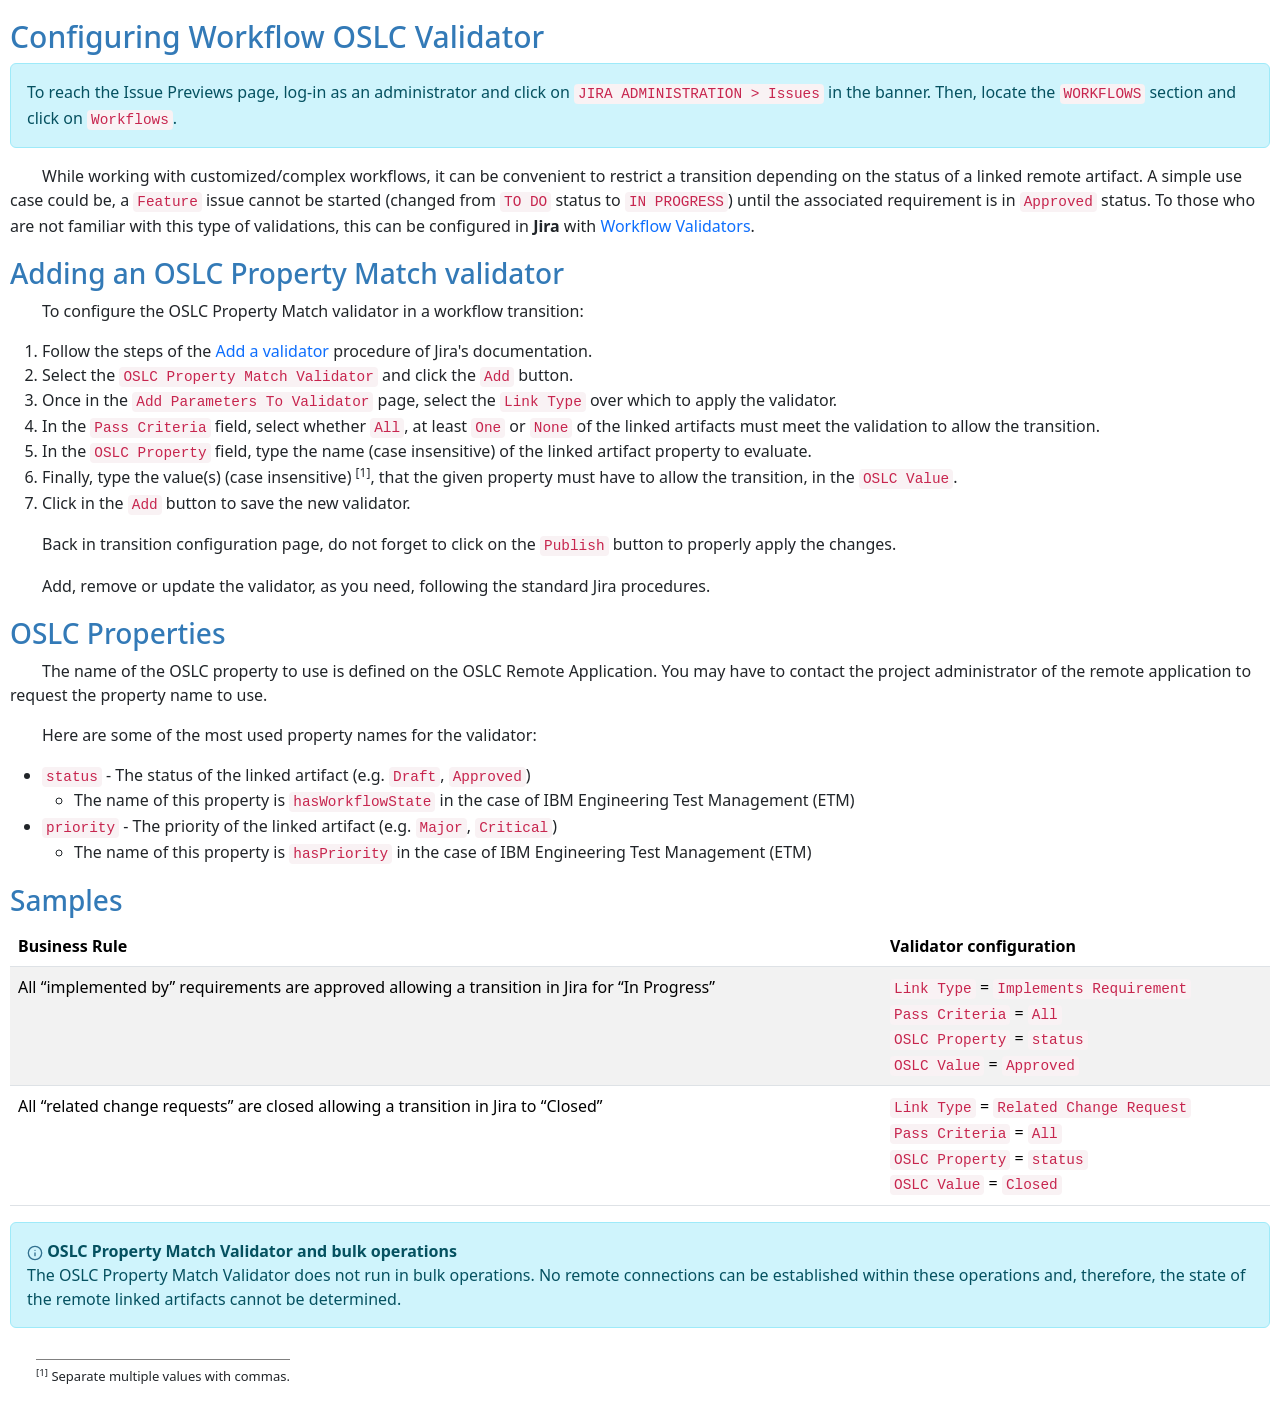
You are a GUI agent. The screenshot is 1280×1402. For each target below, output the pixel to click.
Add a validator (272, 351)
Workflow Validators (675, 226)
